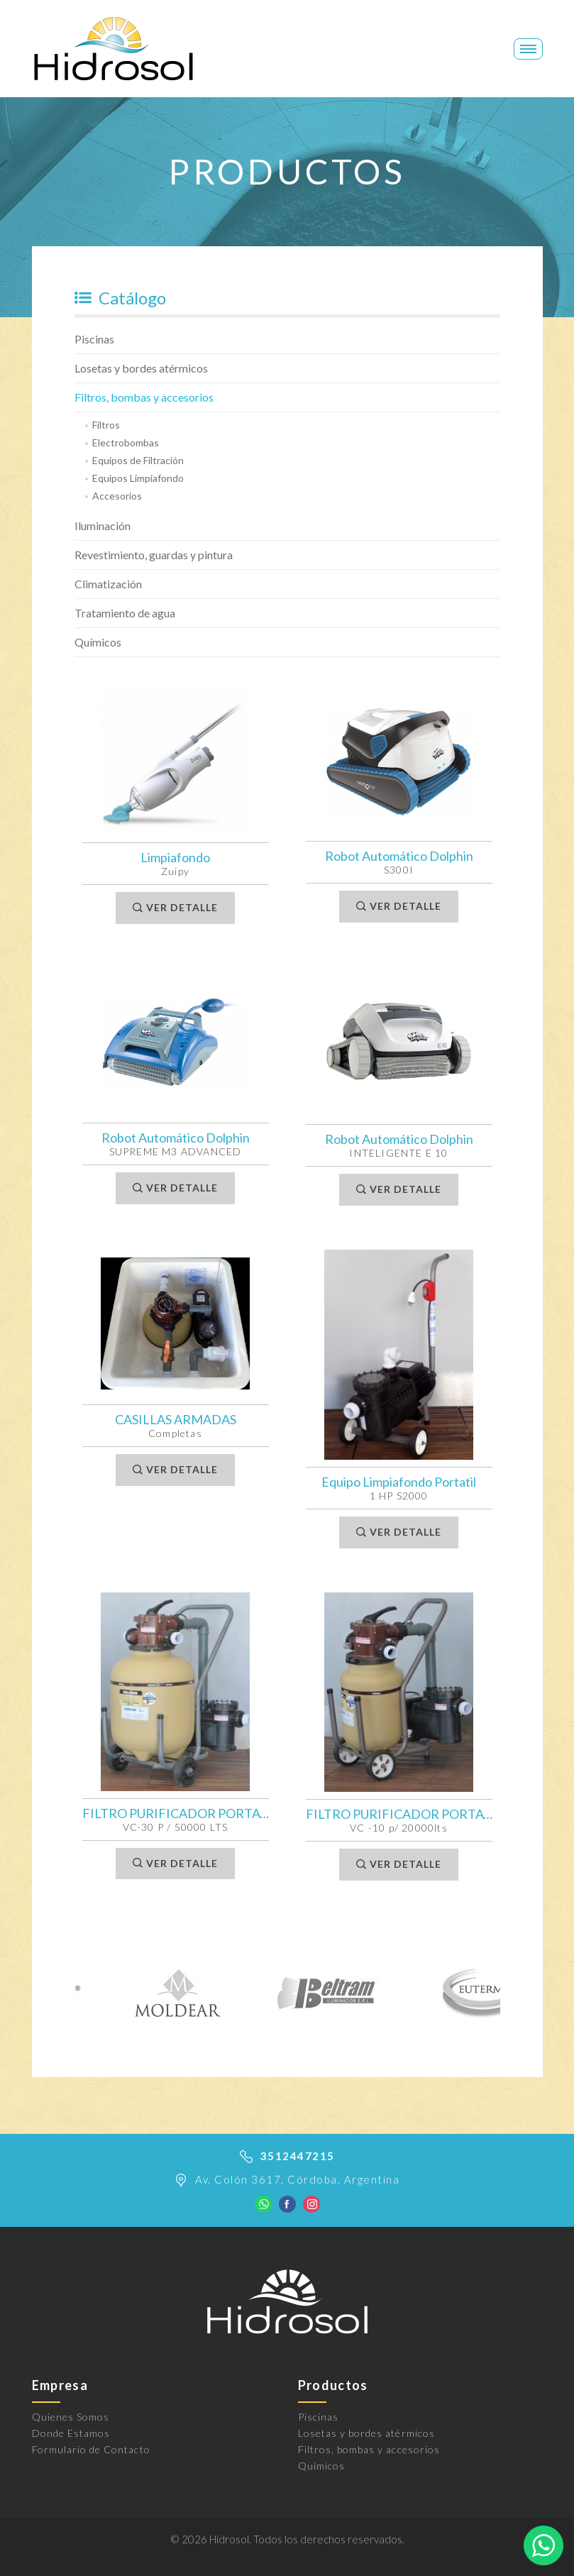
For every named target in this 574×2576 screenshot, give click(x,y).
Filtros (106, 425)
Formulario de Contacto (91, 2449)
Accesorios (117, 496)
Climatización (108, 583)
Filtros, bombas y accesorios (144, 397)
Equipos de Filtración (138, 460)
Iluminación (102, 525)
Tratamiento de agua (124, 613)
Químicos (97, 642)
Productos (333, 2385)
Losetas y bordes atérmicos (141, 368)
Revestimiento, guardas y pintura (153, 554)
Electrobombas (125, 442)
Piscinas (94, 339)
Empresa (60, 2385)
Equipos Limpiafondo (138, 478)
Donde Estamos (71, 2433)
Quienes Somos (71, 2417)
